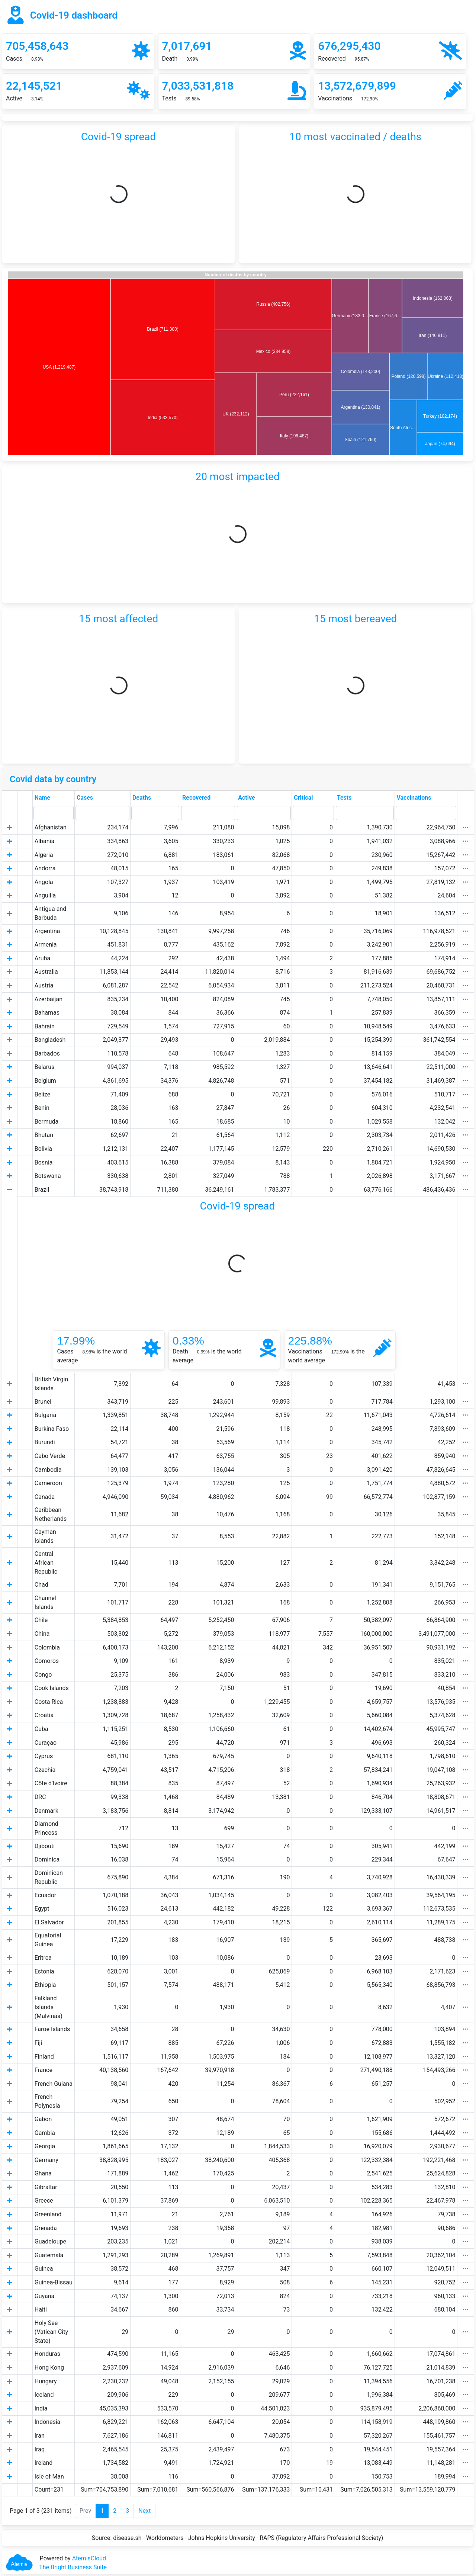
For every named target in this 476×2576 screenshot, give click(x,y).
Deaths (141, 797)
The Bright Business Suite (73, 2567)
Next (144, 2510)
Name (42, 797)
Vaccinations (413, 797)
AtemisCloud (89, 2558)
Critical (303, 797)
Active (246, 797)
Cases (85, 797)
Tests (344, 797)
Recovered (196, 797)
